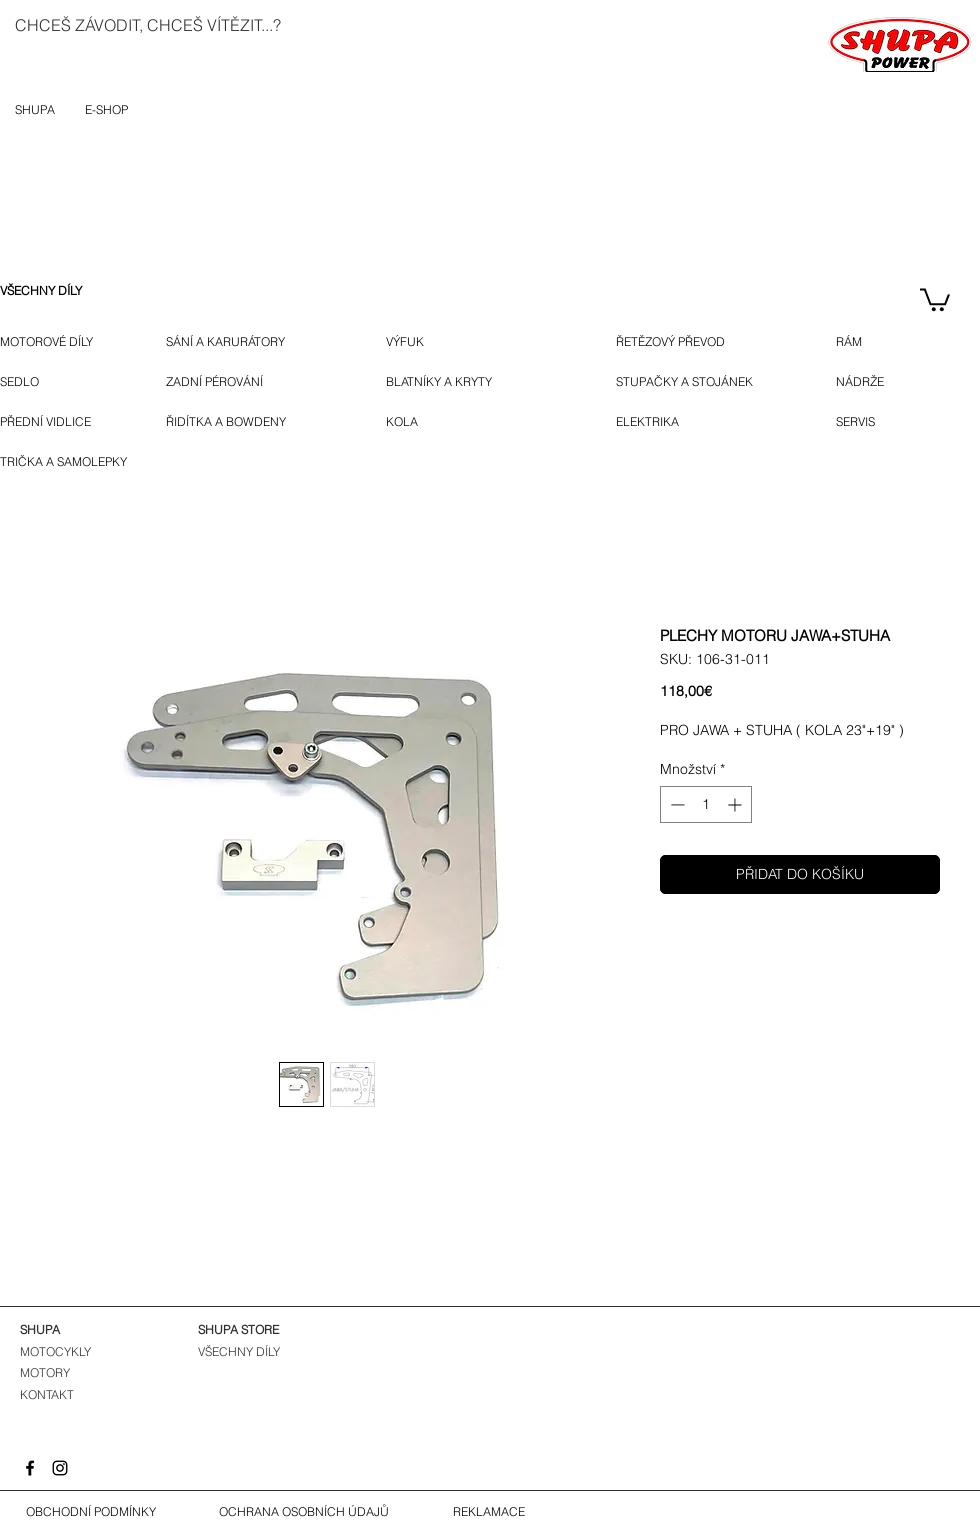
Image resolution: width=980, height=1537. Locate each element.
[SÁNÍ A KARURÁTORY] (242, 342)
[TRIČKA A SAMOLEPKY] (68, 462)
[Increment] (736, 804)
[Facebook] (30, 1468)
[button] (935, 298)
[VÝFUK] (417, 342)
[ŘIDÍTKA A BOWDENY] (248, 422)
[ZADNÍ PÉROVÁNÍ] (231, 382)
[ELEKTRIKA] (649, 422)
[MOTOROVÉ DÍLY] (55, 342)
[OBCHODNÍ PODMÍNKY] (91, 1512)
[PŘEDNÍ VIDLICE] (53, 422)
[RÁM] (864, 342)
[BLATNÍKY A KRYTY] (473, 382)
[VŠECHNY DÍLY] (55, 291)
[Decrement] (675, 804)
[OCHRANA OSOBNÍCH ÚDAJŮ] (304, 1512)
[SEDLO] (21, 382)
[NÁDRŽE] (867, 382)
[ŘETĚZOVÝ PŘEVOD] (696, 342)
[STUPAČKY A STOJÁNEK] (698, 382)
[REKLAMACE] (489, 1512)
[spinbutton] (706, 804)
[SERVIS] (860, 422)
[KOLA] (414, 422)
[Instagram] (60, 1468)
